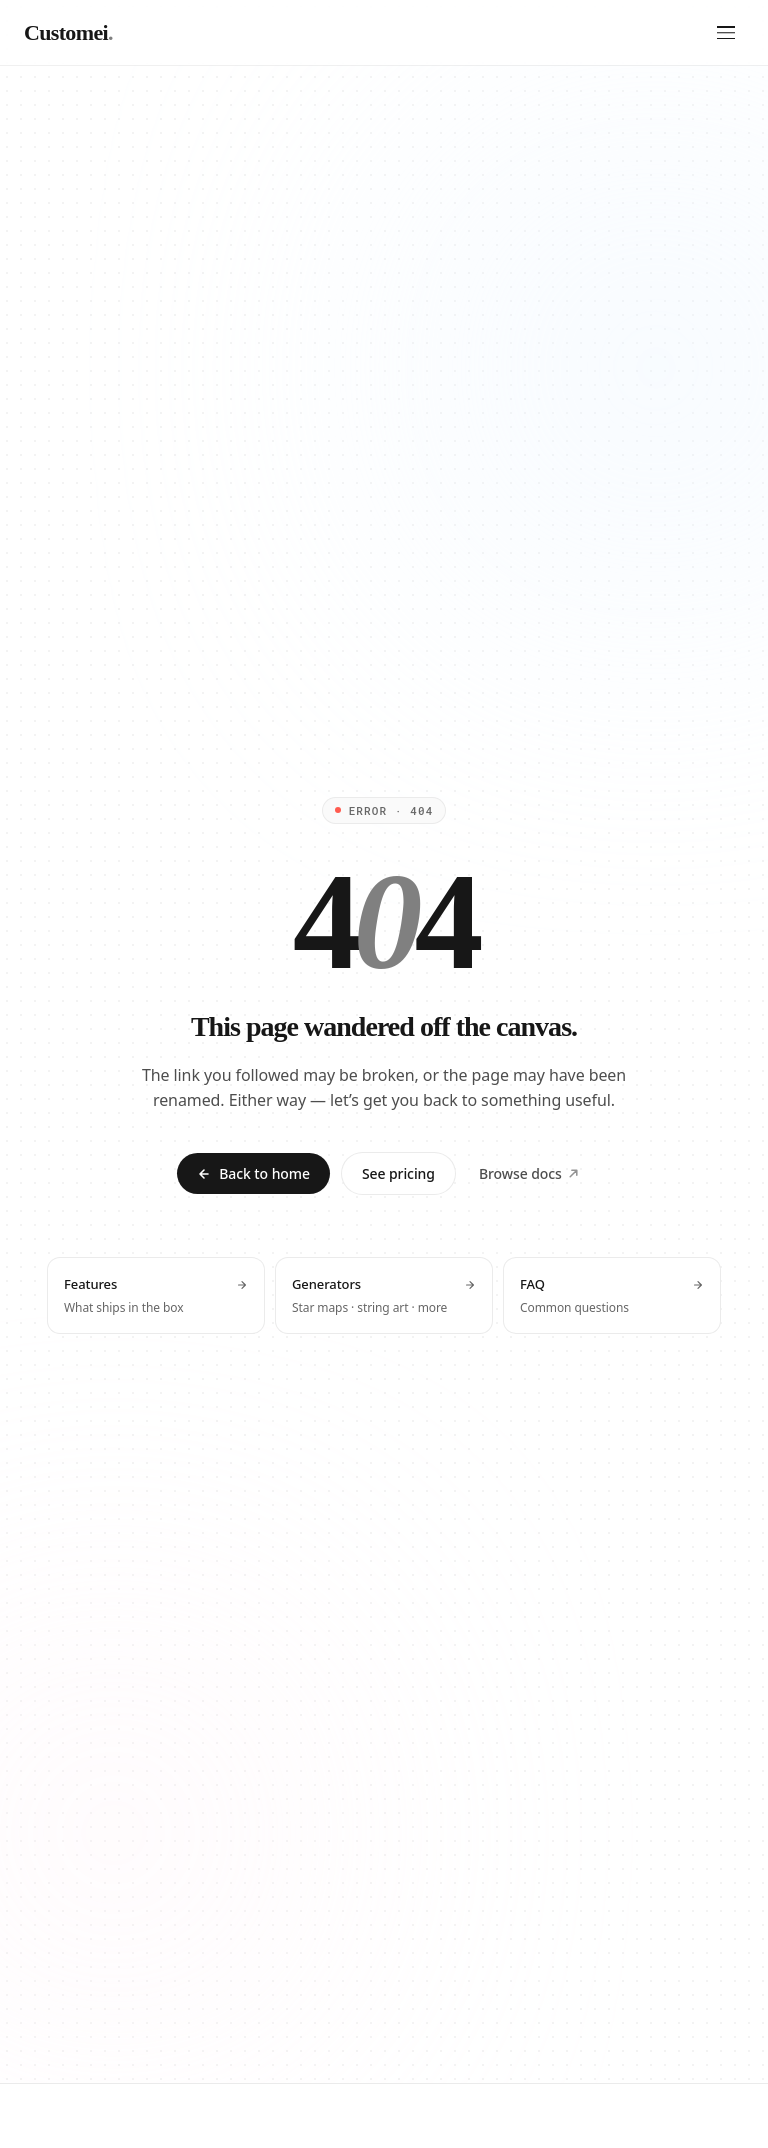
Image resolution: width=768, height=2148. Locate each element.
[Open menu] (726, 33)
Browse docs (529, 1173)
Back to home (253, 1173)
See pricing (398, 1173)
